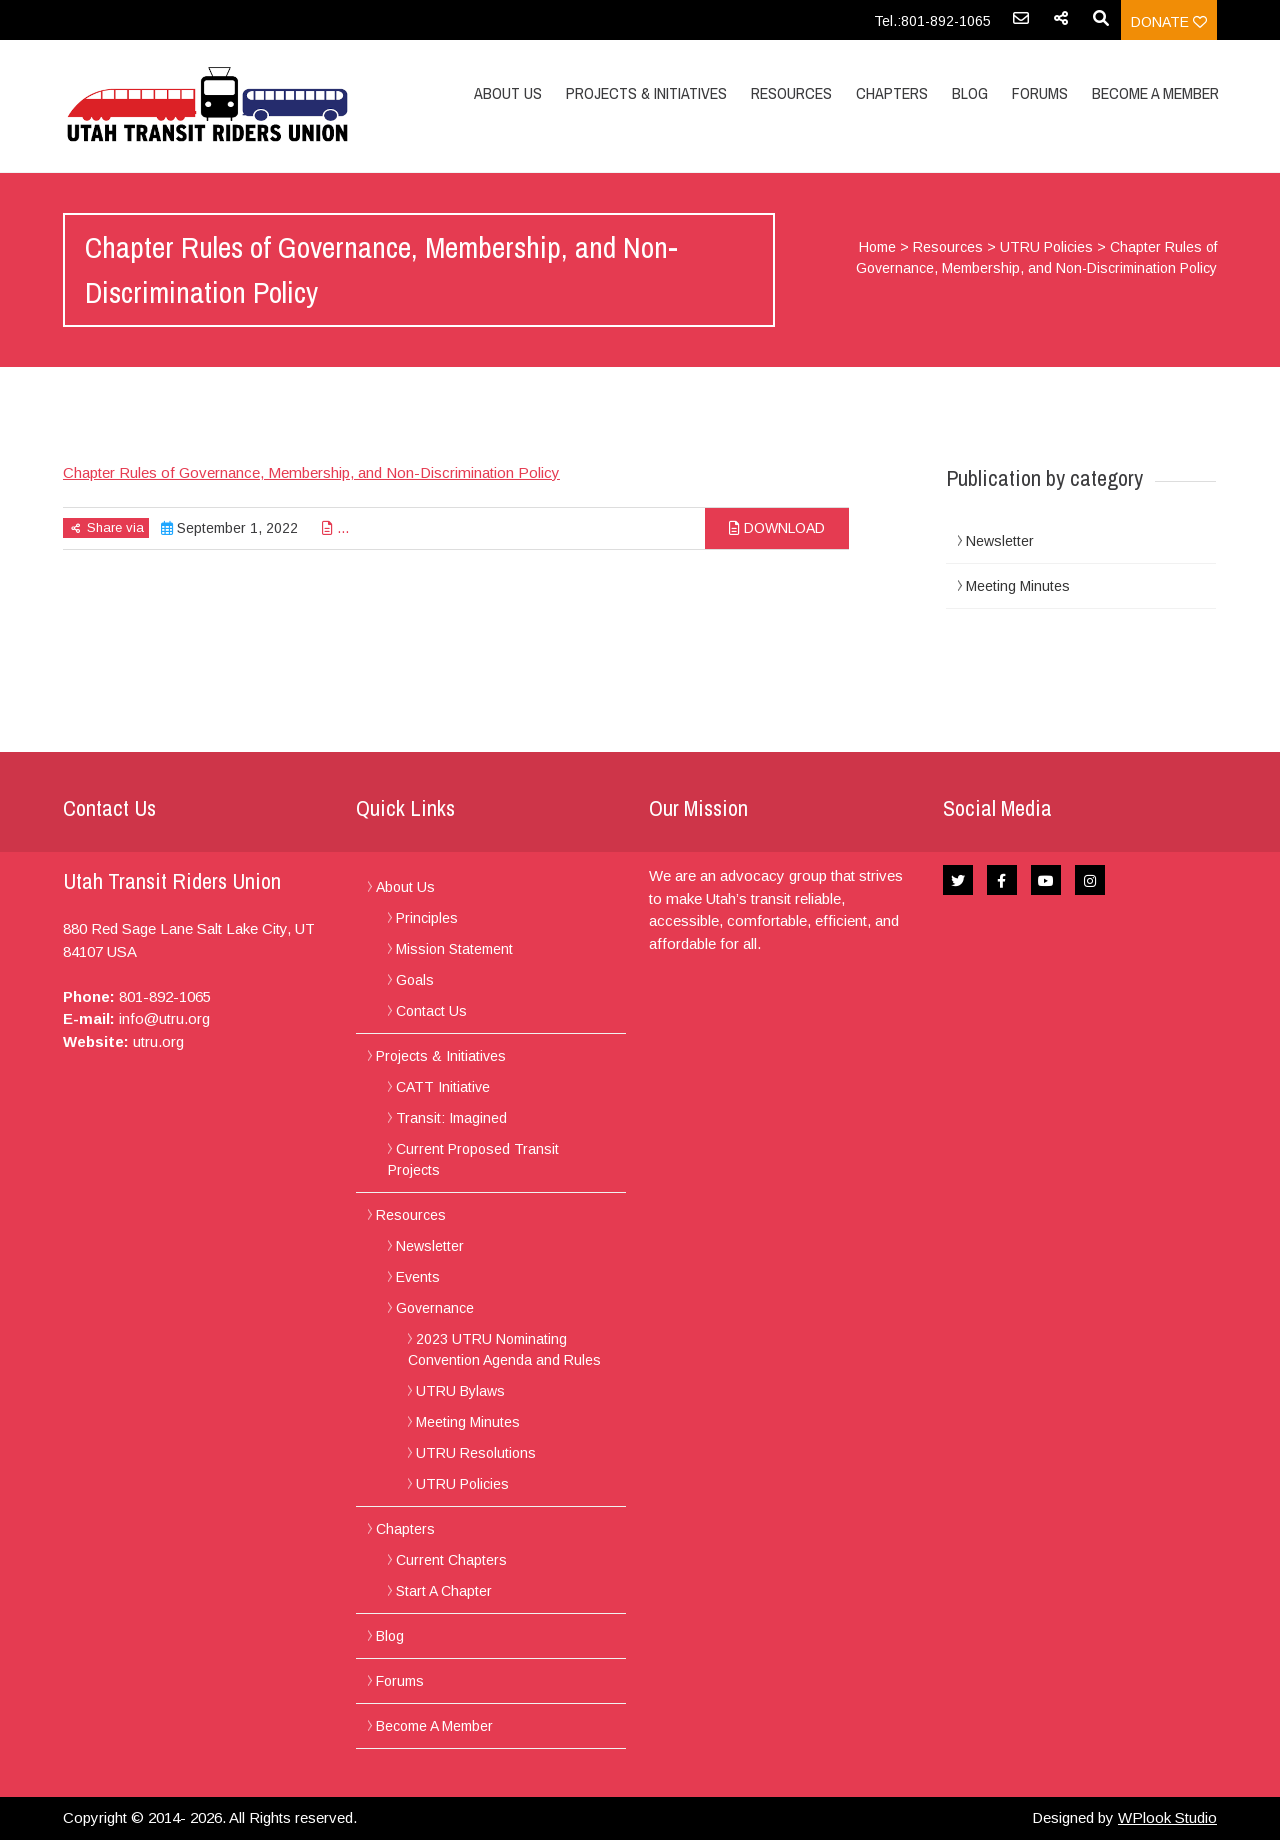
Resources (791, 93)
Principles (427, 918)
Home (877, 247)
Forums (1040, 93)
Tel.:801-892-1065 (932, 21)
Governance (435, 1308)
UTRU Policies (1046, 247)
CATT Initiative (443, 1087)
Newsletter (1000, 541)
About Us (508, 93)
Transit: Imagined (451, 1118)
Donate (1169, 22)
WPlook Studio (1167, 1817)
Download (777, 528)
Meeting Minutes (1018, 586)
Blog (970, 93)
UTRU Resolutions (476, 1453)
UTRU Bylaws (460, 1391)
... (335, 528)
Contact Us (431, 1011)
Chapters (892, 93)
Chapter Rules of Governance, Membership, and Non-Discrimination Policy (311, 472)
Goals (415, 980)
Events (418, 1277)
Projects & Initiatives (646, 93)
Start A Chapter (444, 1591)
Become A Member (1155, 93)
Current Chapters (451, 1560)
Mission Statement (454, 949)
